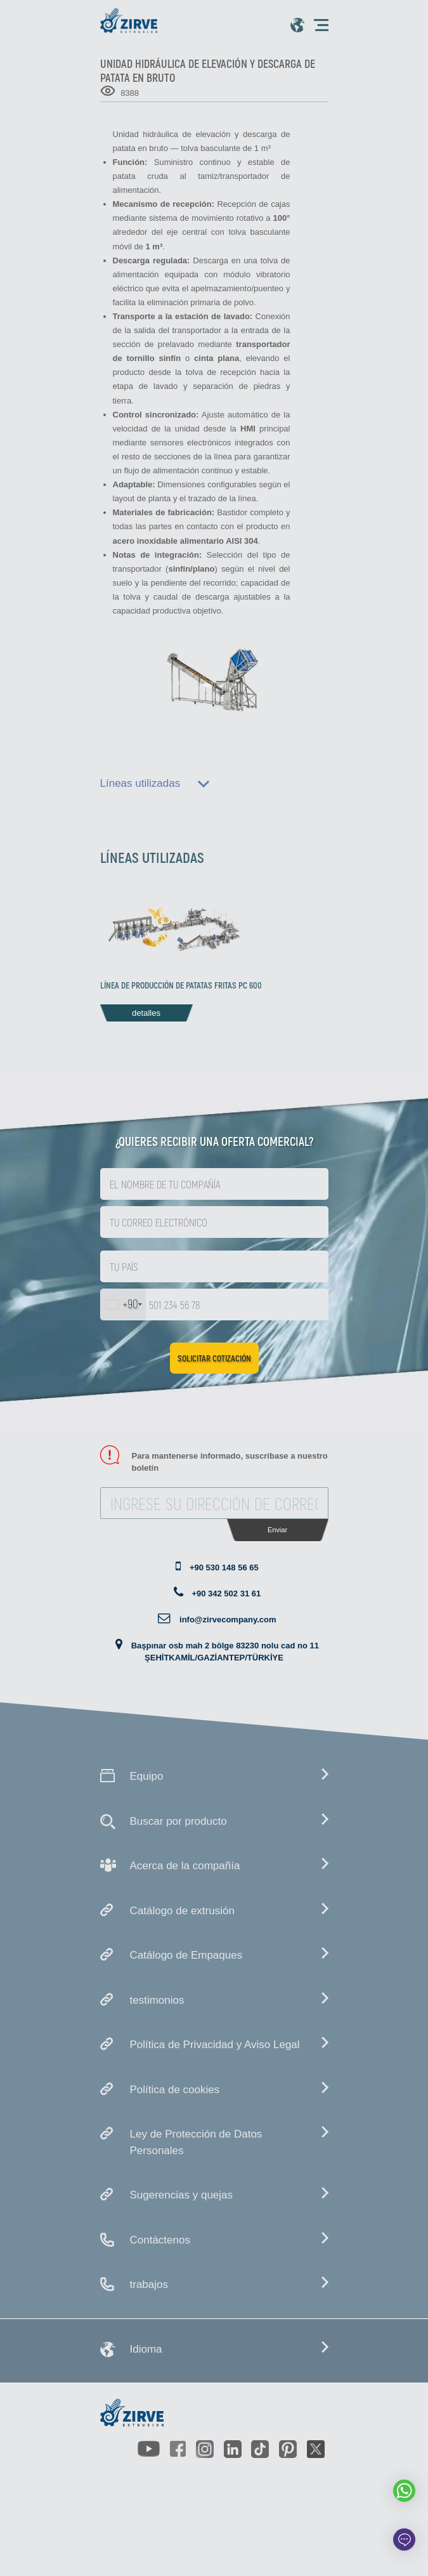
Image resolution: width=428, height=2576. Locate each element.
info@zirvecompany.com (227, 1619)
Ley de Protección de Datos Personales (196, 2142)
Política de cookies (175, 2090)
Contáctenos (160, 2240)
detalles (146, 1013)
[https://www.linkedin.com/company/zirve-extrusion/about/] (233, 2449)
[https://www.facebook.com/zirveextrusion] (178, 2449)
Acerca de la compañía (185, 1866)
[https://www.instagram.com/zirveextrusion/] (205, 2449)
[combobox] (123, 1304)
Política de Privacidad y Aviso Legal (215, 2045)
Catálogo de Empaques (186, 1955)
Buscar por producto (178, 1821)
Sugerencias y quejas (181, 2195)
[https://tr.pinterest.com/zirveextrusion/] (288, 2449)
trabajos (149, 2284)
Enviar (277, 1530)
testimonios (157, 2000)
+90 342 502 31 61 (226, 1593)
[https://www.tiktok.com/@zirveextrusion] (260, 2449)
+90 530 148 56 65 (224, 1567)
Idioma (146, 2349)
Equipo (147, 1776)
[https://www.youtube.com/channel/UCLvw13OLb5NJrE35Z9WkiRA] (148, 2449)
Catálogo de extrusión (182, 1911)
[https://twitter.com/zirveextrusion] (316, 2449)
